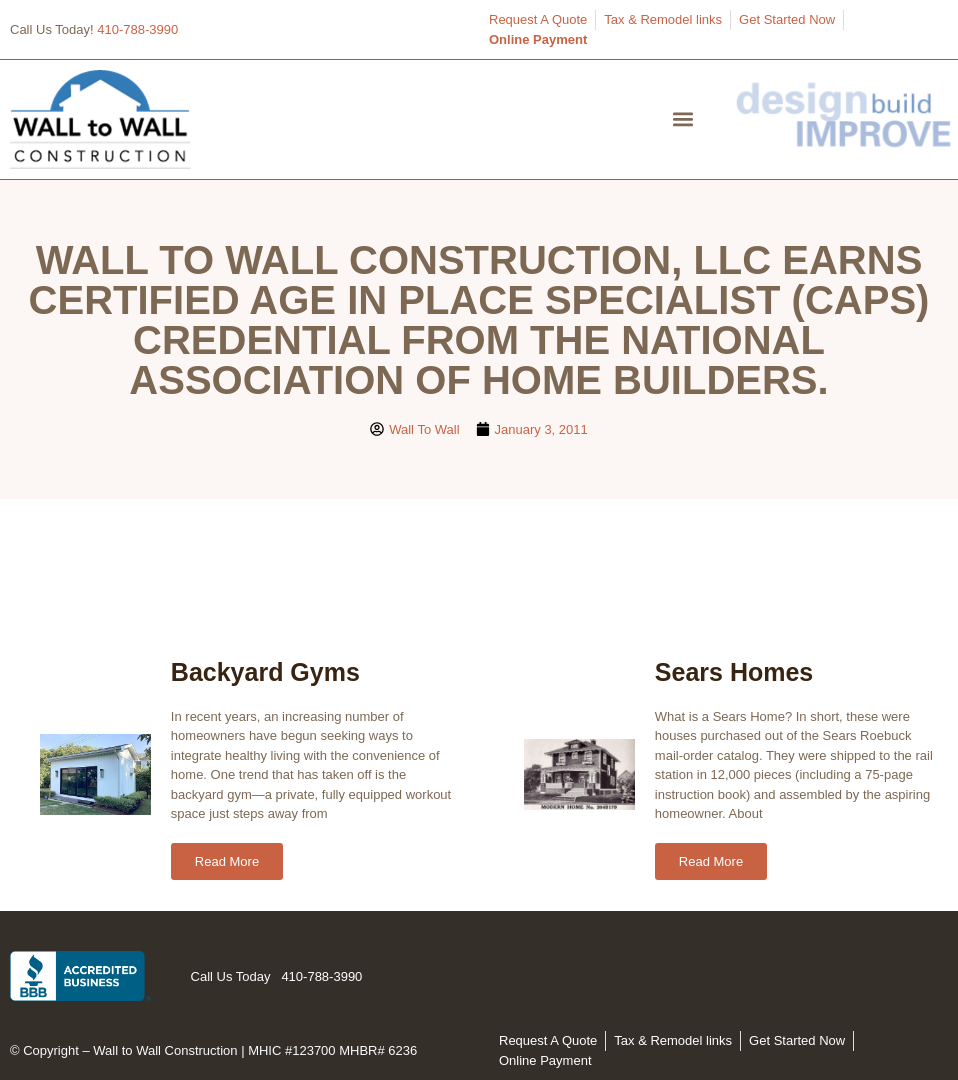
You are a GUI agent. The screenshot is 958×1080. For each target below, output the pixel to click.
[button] (683, 119)
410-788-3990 (137, 29)
